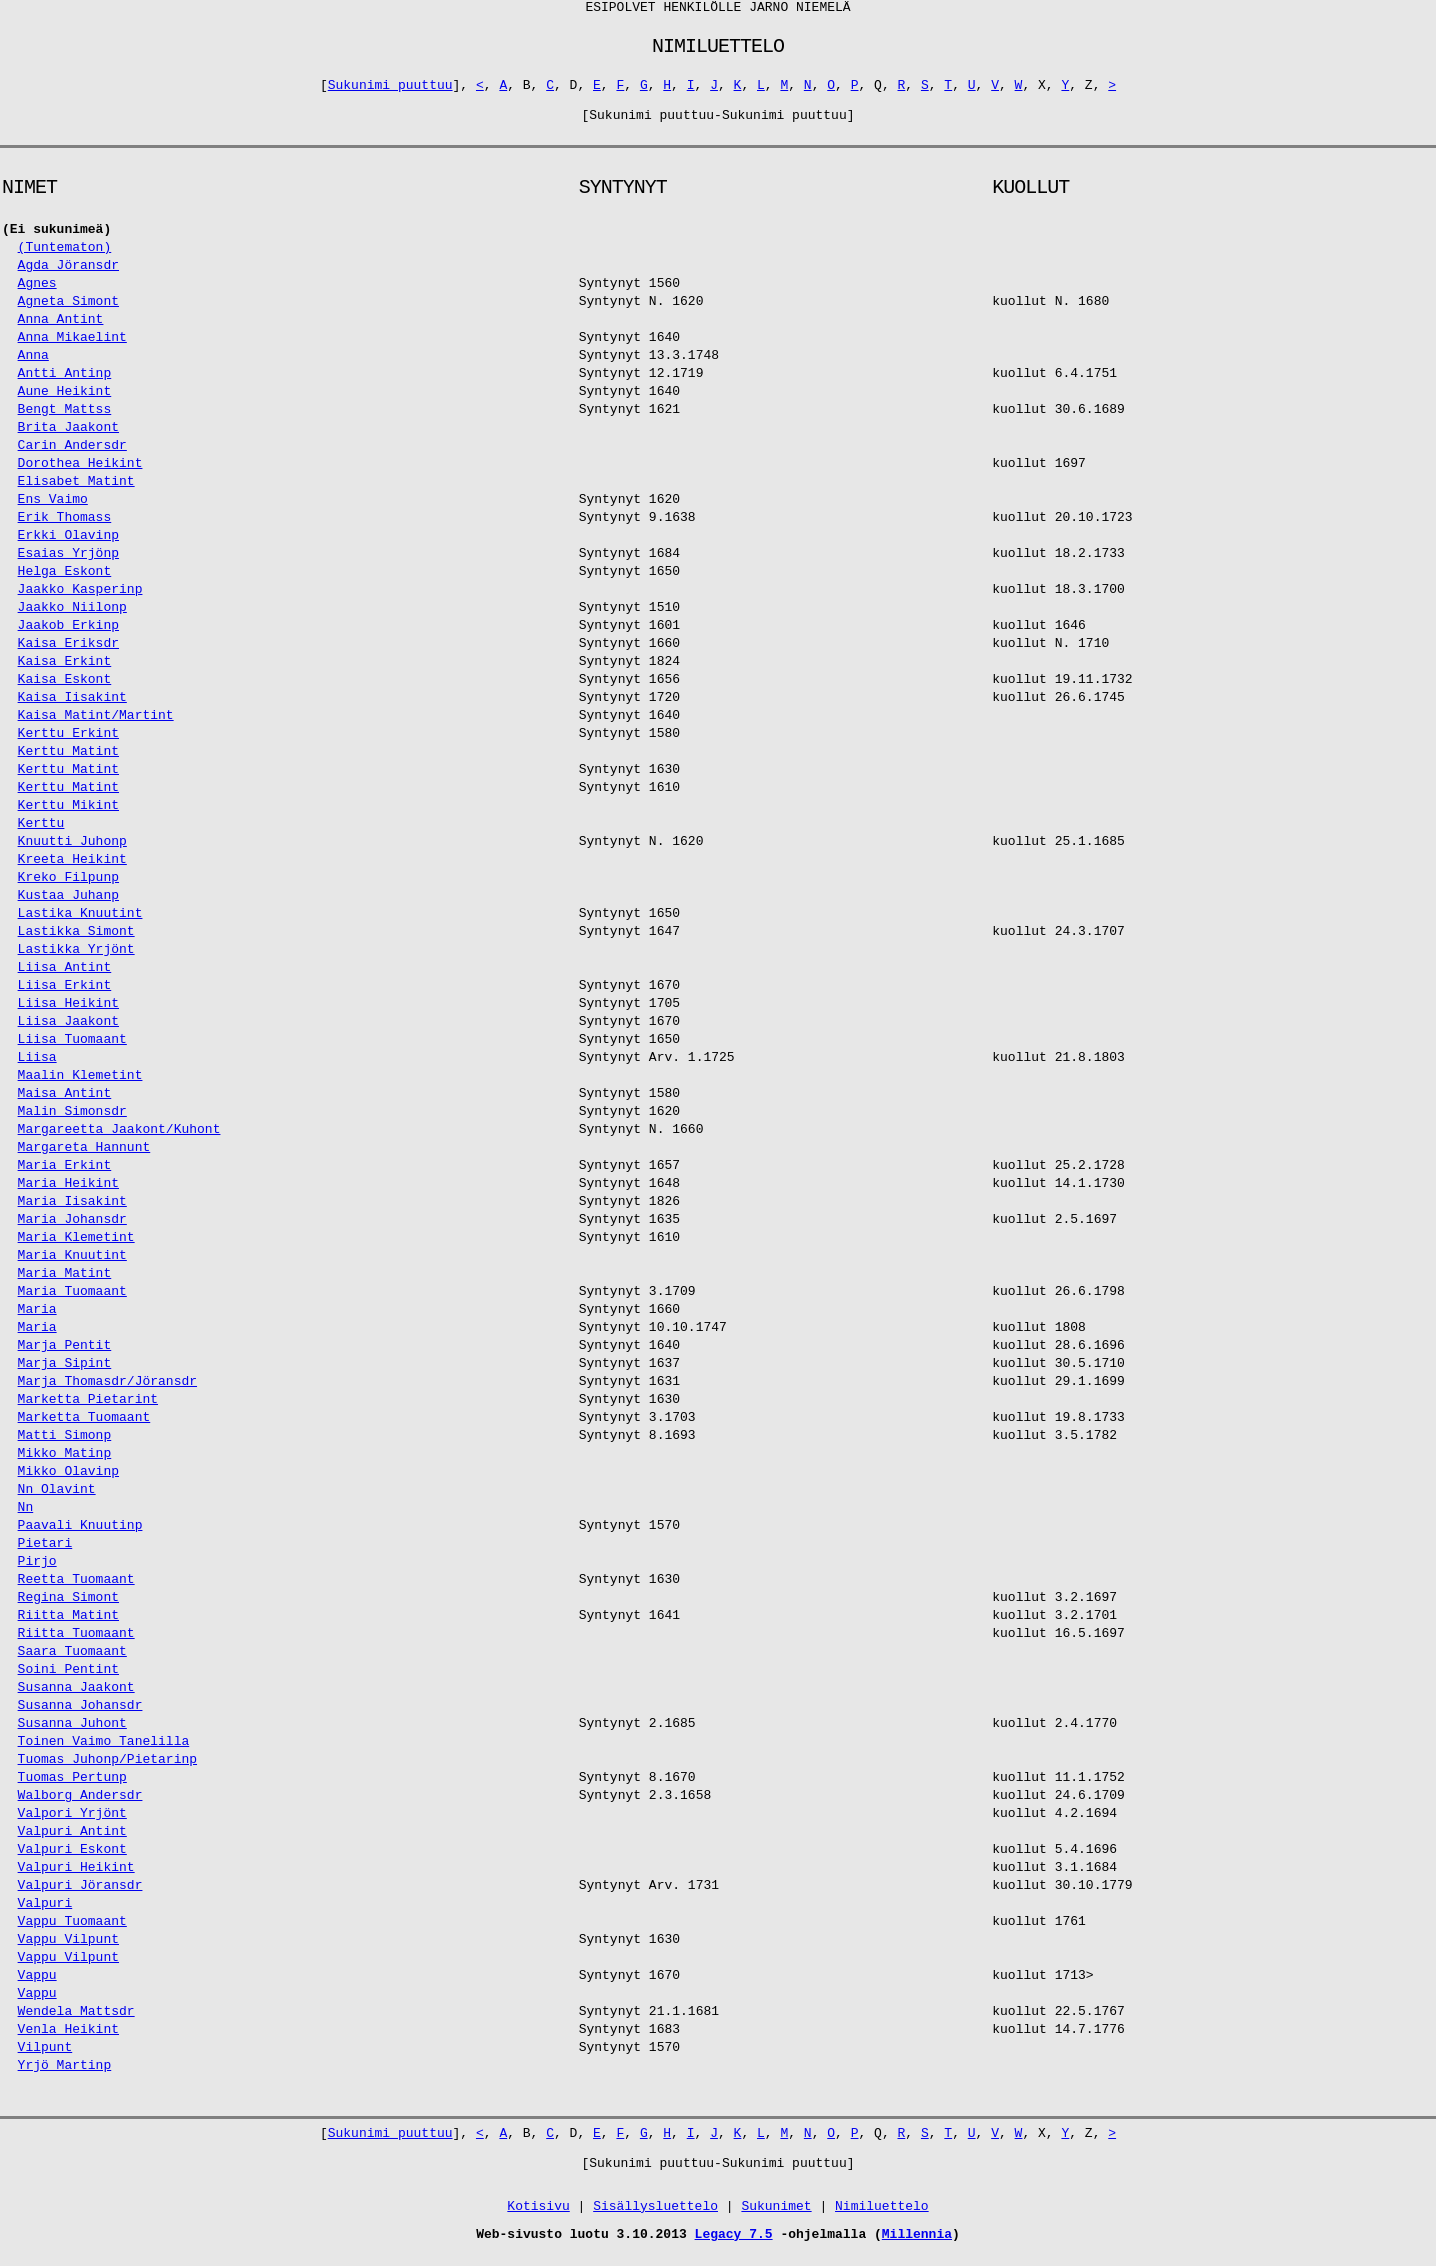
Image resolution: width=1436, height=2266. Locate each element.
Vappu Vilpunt (68, 1950)
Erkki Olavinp (68, 546)
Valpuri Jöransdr (80, 1896)
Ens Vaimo (53, 510)
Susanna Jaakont (76, 1698)
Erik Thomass (65, 528)
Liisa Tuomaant (72, 1050)
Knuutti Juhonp (72, 852)
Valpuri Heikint (76, 1878)
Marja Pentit (65, 1356)
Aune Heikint (65, 402)
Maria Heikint (68, 1194)
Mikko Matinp (65, 1464)
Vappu (37, 1986)
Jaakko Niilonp (72, 618)
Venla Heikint (68, 2040)
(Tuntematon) (65, 258)
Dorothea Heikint (80, 474)
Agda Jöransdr (68, 276)
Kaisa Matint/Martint (96, 726)
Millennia (917, 2245)
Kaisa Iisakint (72, 708)
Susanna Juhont (72, 1734)
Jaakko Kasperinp (80, 600)
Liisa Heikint (68, 1014)
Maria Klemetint (76, 1248)
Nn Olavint (57, 1500)
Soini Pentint (68, 1680)
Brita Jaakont (68, 438)
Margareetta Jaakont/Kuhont (119, 1140)
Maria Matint (65, 1284)
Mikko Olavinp (68, 1482)
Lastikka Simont (76, 942)
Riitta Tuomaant (76, 1644)
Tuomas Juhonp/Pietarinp (107, 1770)
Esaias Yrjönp (68, 564)
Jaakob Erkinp (68, 636)
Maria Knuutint (72, 1266)
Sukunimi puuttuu (390, 92)
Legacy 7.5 (734, 2245)
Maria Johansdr (72, 1230)
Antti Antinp (65, 384)
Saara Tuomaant (72, 1662)
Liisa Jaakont (68, 1032)
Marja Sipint (65, 1374)
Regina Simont (68, 1608)
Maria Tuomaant (72, 1302)
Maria (37, 1320)
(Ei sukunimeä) (56, 240)
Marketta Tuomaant (84, 1428)
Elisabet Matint (76, 492)
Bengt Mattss (65, 420)
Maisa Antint (65, 1104)
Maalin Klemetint (80, 1086)
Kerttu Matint (68, 762)
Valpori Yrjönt (72, 1824)
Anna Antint (61, 330)
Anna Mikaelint (72, 348)
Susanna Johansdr (80, 1716)
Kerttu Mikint (68, 816)
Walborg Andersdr (80, 1806)
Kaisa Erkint (65, 672)
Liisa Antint (65, 978)
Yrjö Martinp (65, 2076)
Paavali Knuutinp (80, 1536)
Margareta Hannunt (84, 1158)
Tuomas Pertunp (72, 1788)
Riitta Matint (68, 1626)
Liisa (37, 1068)
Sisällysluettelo (655, 2217)
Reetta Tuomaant (76, 1590)
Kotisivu (538, 2217)
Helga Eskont (65, 582)
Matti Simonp (65, 1446)
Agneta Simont (68, 312)
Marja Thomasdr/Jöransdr (107, 1392)
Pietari (45, 1554)
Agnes (37, 294)
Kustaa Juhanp (68, 906)
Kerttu (41, 834)
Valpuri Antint (72, 1842)
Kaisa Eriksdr (68, 654)
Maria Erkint (65, 1176)
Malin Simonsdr (72, 1122)
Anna (33, 366)
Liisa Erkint (65, 996)
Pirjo (37, 1572)
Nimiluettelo (882, 2217)
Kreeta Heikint (72, 870)
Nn (26, 1518)
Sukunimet (776, 2217)
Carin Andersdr (72, 456)
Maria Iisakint (72, 1212)
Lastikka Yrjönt (76, 960)
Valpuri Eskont (72, 1860)
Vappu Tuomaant (72, 1932)
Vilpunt (45, 2058)
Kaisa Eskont (65, 690)
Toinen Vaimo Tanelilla (104, 1752)
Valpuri (45, 1914)
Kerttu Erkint (68, 744)
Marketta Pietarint (88, 1410)
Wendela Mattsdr (76, 2022)
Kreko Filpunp (68, 888)
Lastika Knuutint (80, 924)
